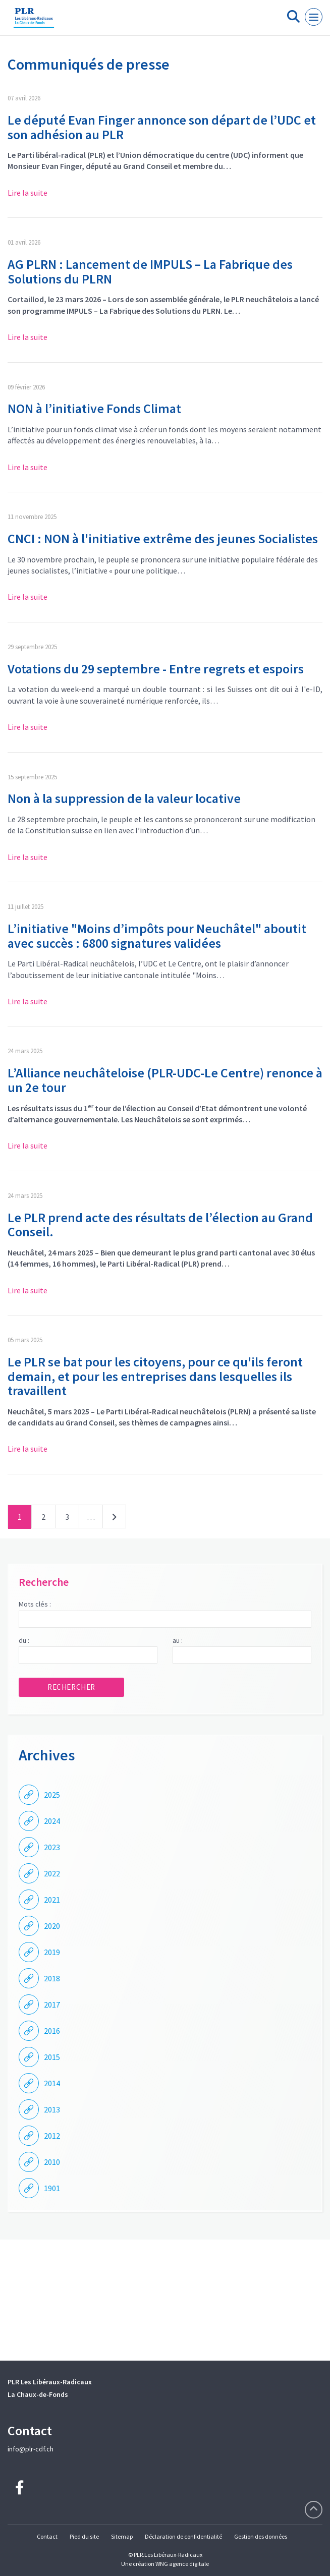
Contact (47, 2536)
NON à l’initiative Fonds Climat (94, 408)
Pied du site (84, 2536)
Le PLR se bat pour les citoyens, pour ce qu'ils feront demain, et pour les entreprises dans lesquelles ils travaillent (155, 1376)
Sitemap (122, 2536)
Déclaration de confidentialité (183, 2536)
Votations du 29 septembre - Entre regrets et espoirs (156, 668)
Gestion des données (260, 2536)
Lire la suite (27, 193)
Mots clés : (35, 1604)
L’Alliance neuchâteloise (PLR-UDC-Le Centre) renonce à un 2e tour (165, 1080)
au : (178, 1640)
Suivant (114, 1518)
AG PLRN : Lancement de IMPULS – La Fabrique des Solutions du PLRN (150, 271)
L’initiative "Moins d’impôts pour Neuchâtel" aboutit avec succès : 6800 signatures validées (157, 935)
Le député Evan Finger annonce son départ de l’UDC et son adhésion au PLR (162, 127)
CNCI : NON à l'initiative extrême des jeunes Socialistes (163, 538)
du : (24, 1640)
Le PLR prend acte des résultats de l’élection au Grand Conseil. (160, 1224)
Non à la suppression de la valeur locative (124, 798)
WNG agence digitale (182, 2563)
